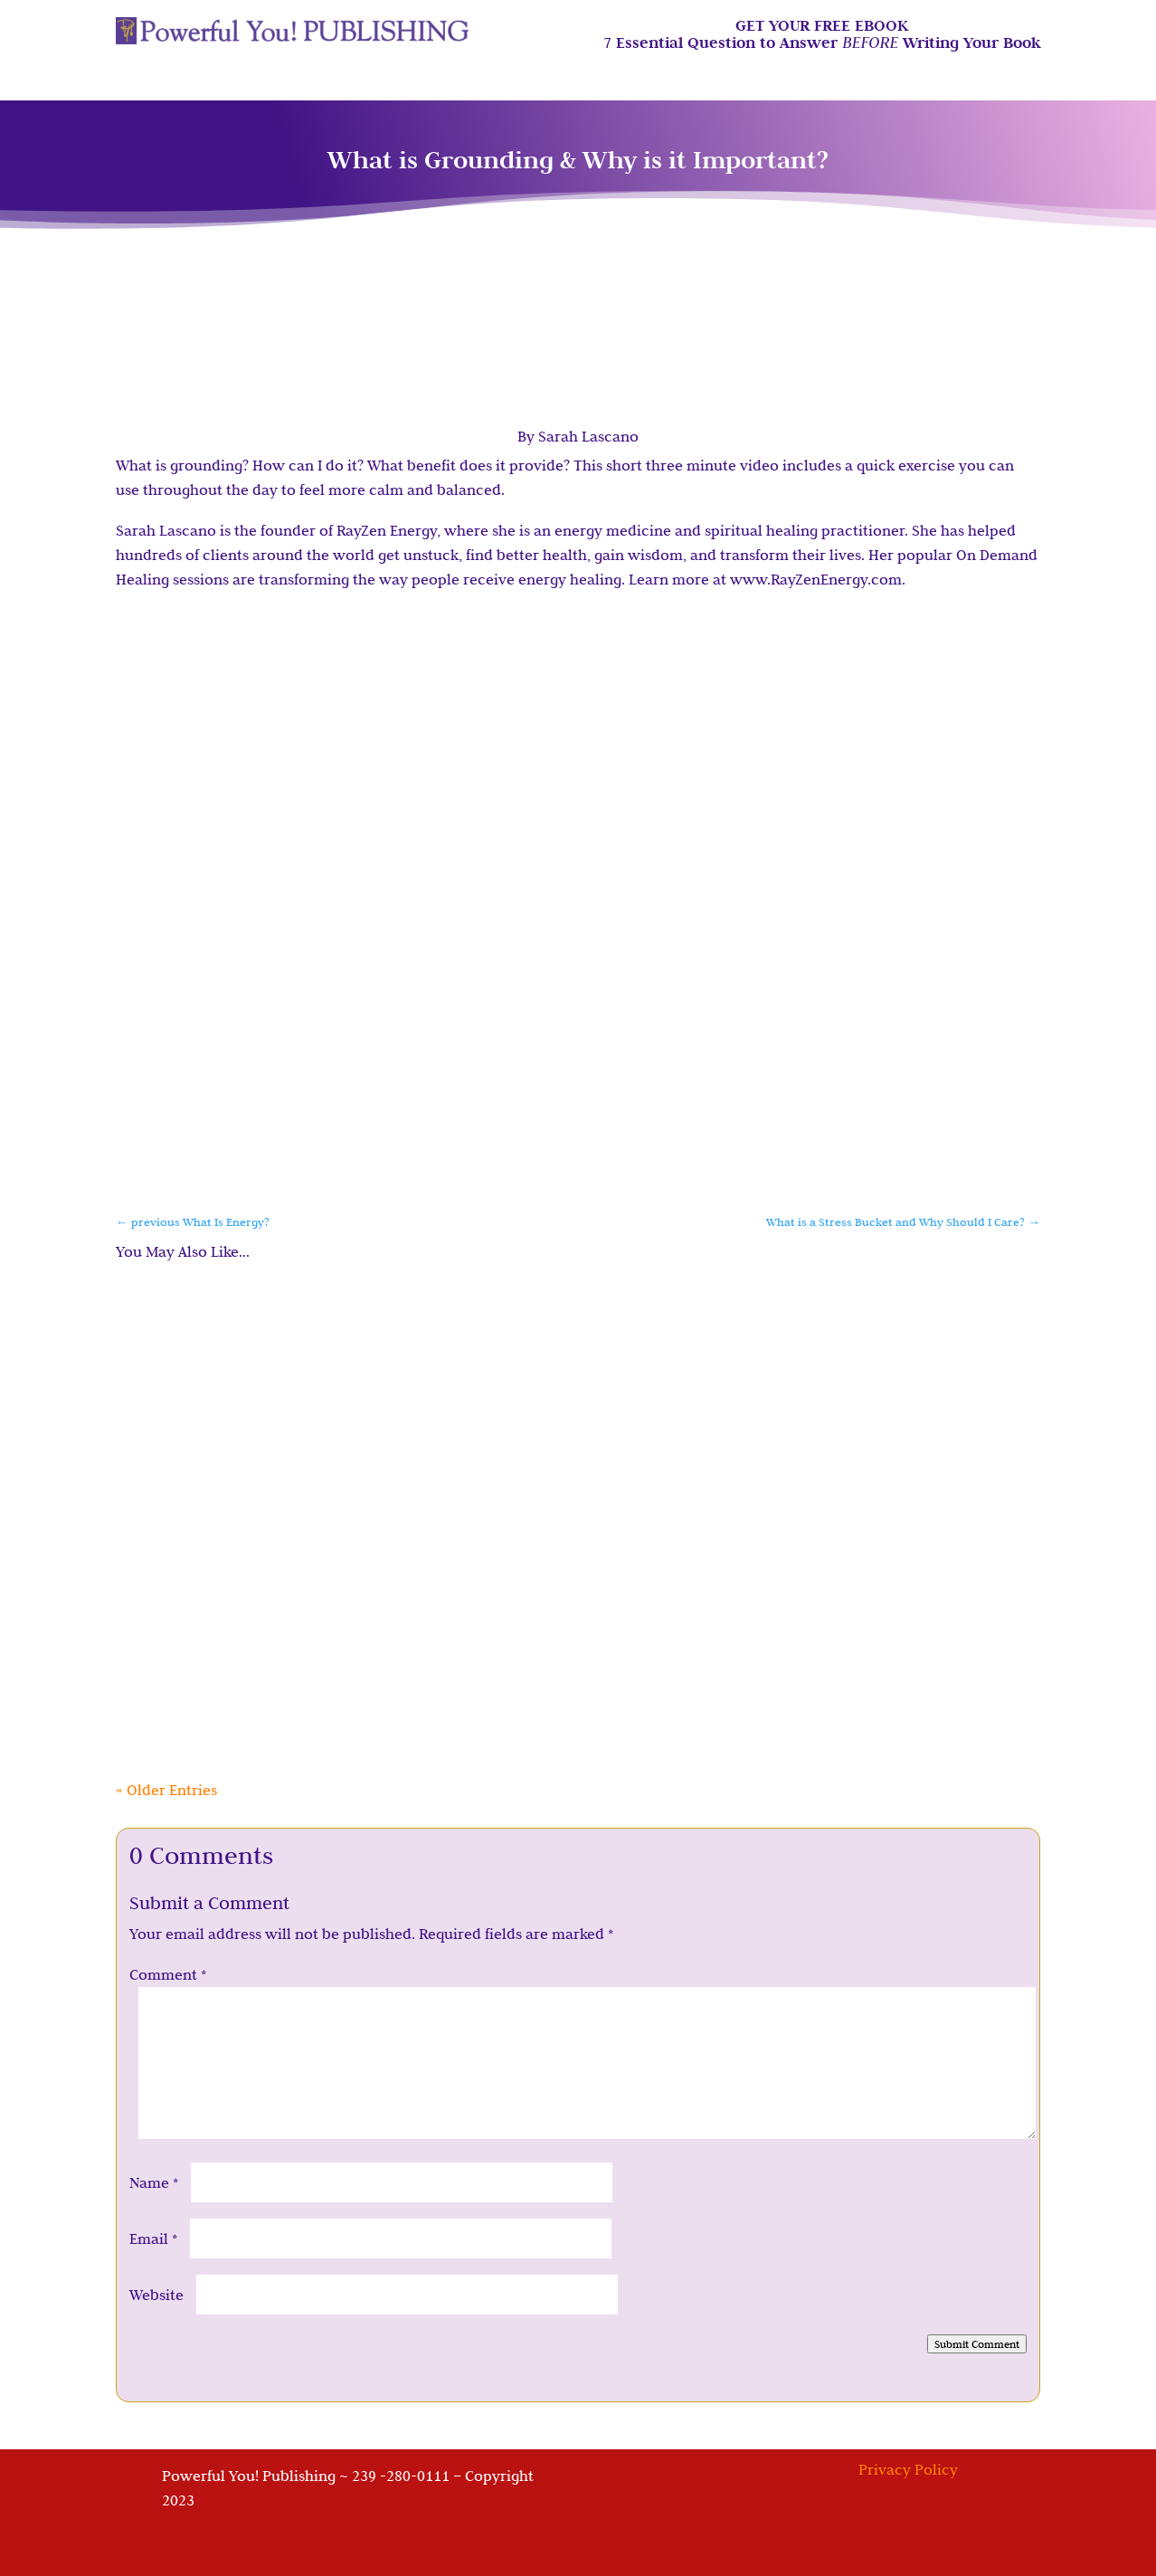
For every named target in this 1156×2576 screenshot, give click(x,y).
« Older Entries (166, 1790)
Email (153, 2238)
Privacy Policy (908, 2469)
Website (156, 2295)
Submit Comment (976, 2344)
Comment (167, 1974)
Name (153, 2182)
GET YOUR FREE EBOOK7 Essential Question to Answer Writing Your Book (821, 34)
